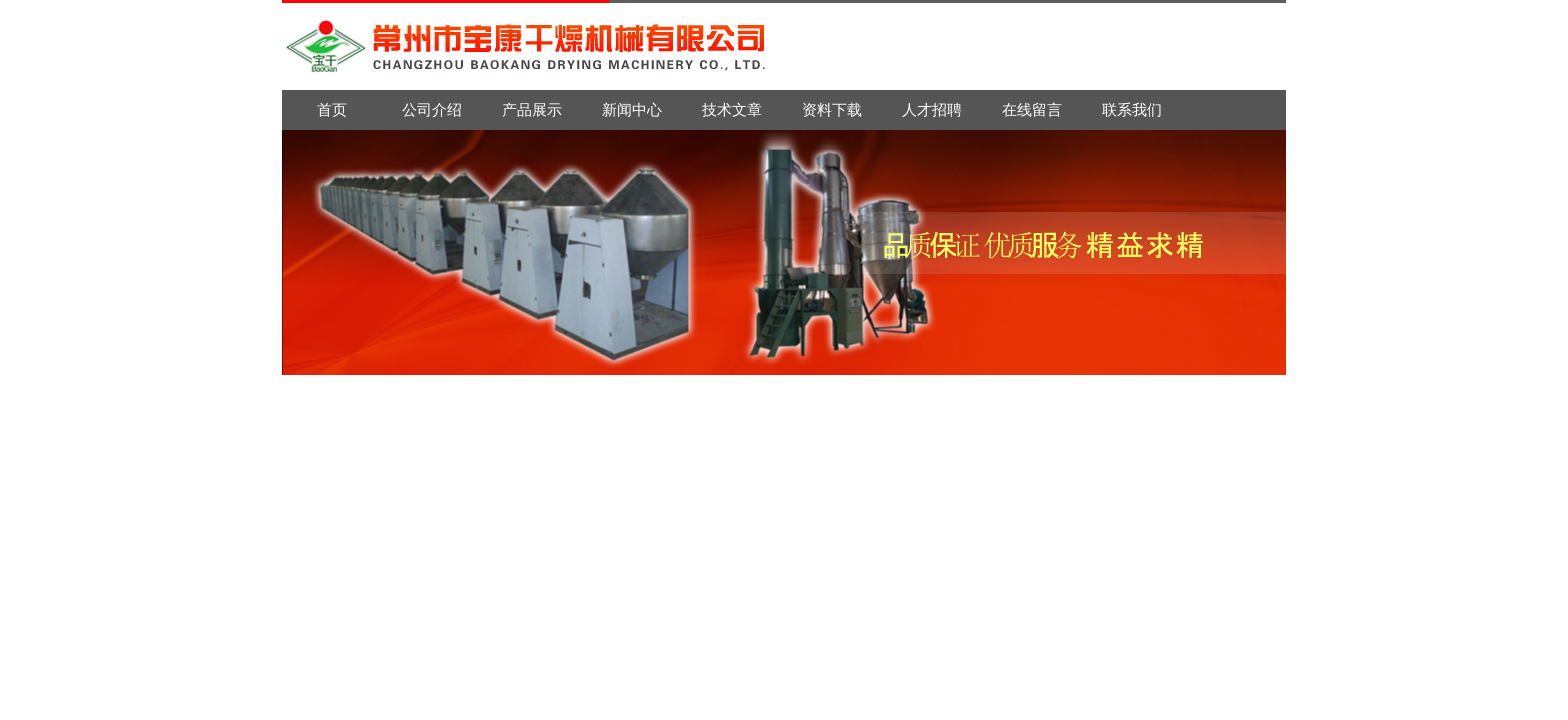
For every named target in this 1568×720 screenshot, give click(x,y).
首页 (332, 109)
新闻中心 (632, 109)
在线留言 (1032, 109)
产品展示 (532, 109)
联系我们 (1132, 109)
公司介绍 (432, 109)
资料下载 (832, 109)
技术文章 (732, 109)
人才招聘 (932, 109)
